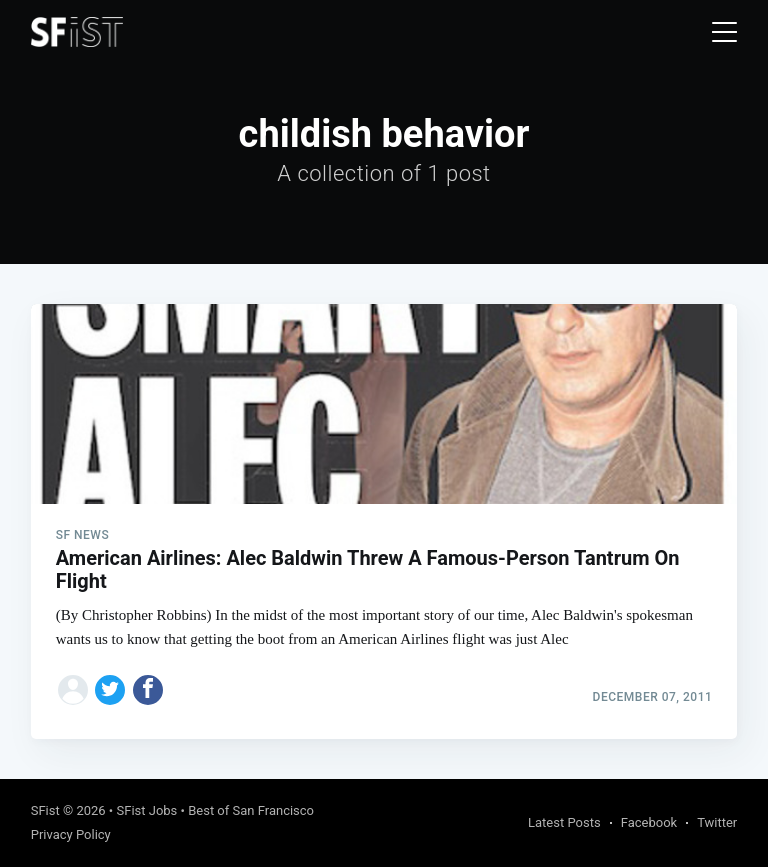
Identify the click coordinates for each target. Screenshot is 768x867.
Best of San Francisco (251, 810)
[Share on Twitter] (110, 690)
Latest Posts (564, 822)
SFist (45, 810)
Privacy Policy (71, 834)
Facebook (649, 822)
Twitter (717, 822)
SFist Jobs (146, 810)
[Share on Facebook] (148, 690)
